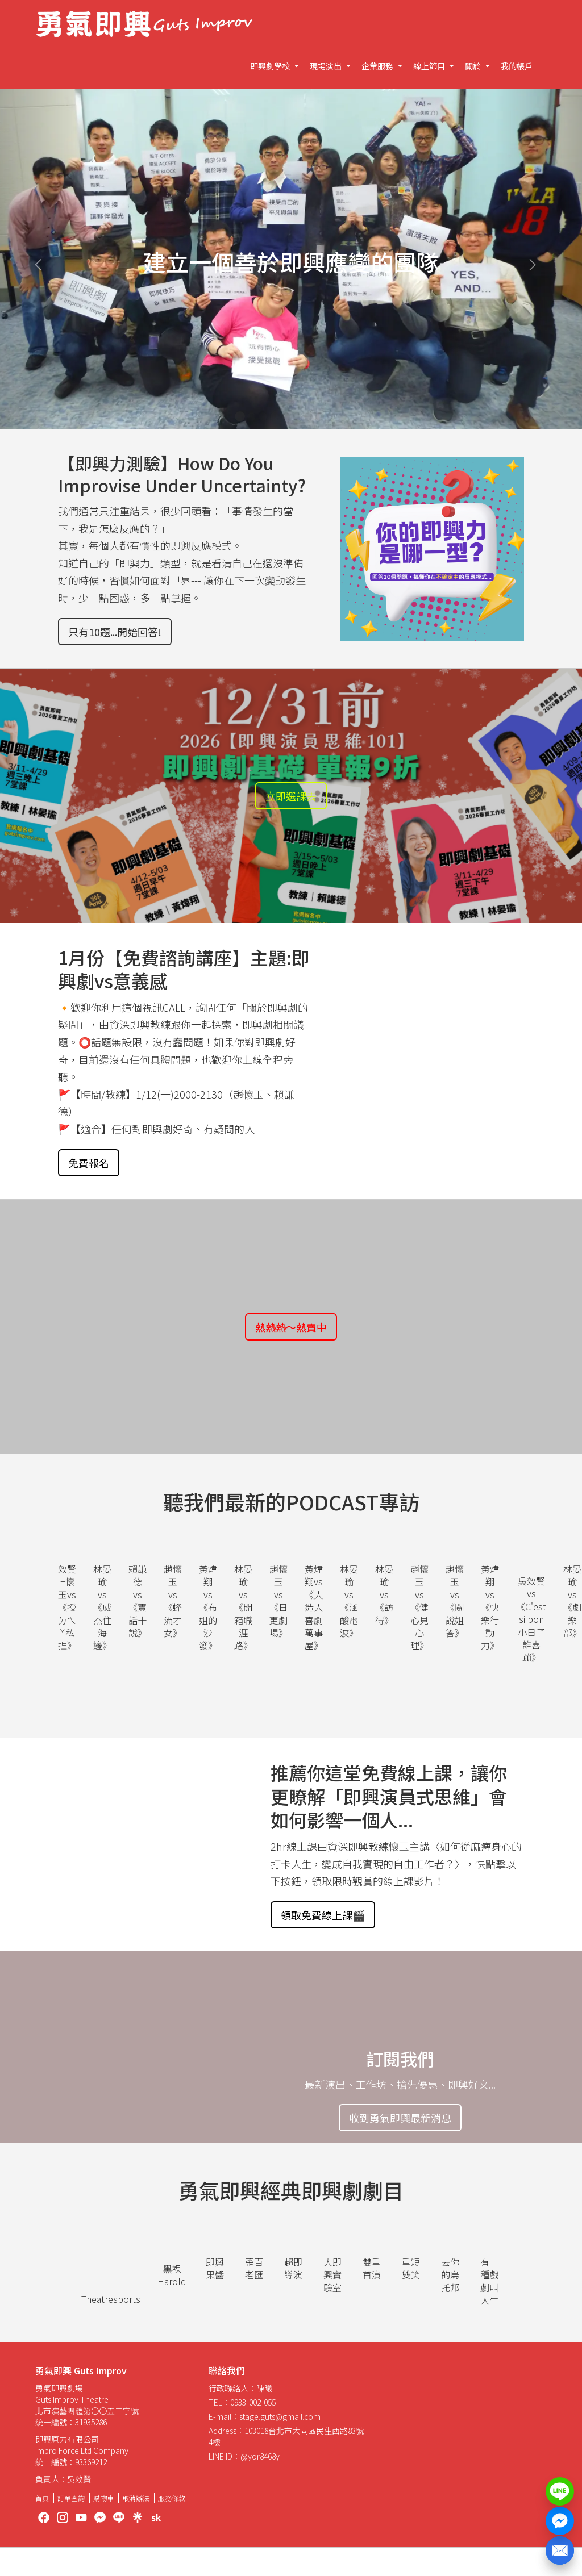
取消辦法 (135, 2498)
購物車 (103, 2498)
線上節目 (429, 66)
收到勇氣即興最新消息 (400, 2117)
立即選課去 (291, 795)
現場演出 (326, 66)
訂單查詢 (71, 2498)
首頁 (42, 2498)
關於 (473, 66)
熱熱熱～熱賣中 (291, 1327)
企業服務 (377, 66)
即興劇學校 (270, 66)
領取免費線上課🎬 (323, 1914)
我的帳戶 (517, 66)
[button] (44, 259)
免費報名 (88, 1162)
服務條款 (171, 2498)
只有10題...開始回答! (114, 631)
